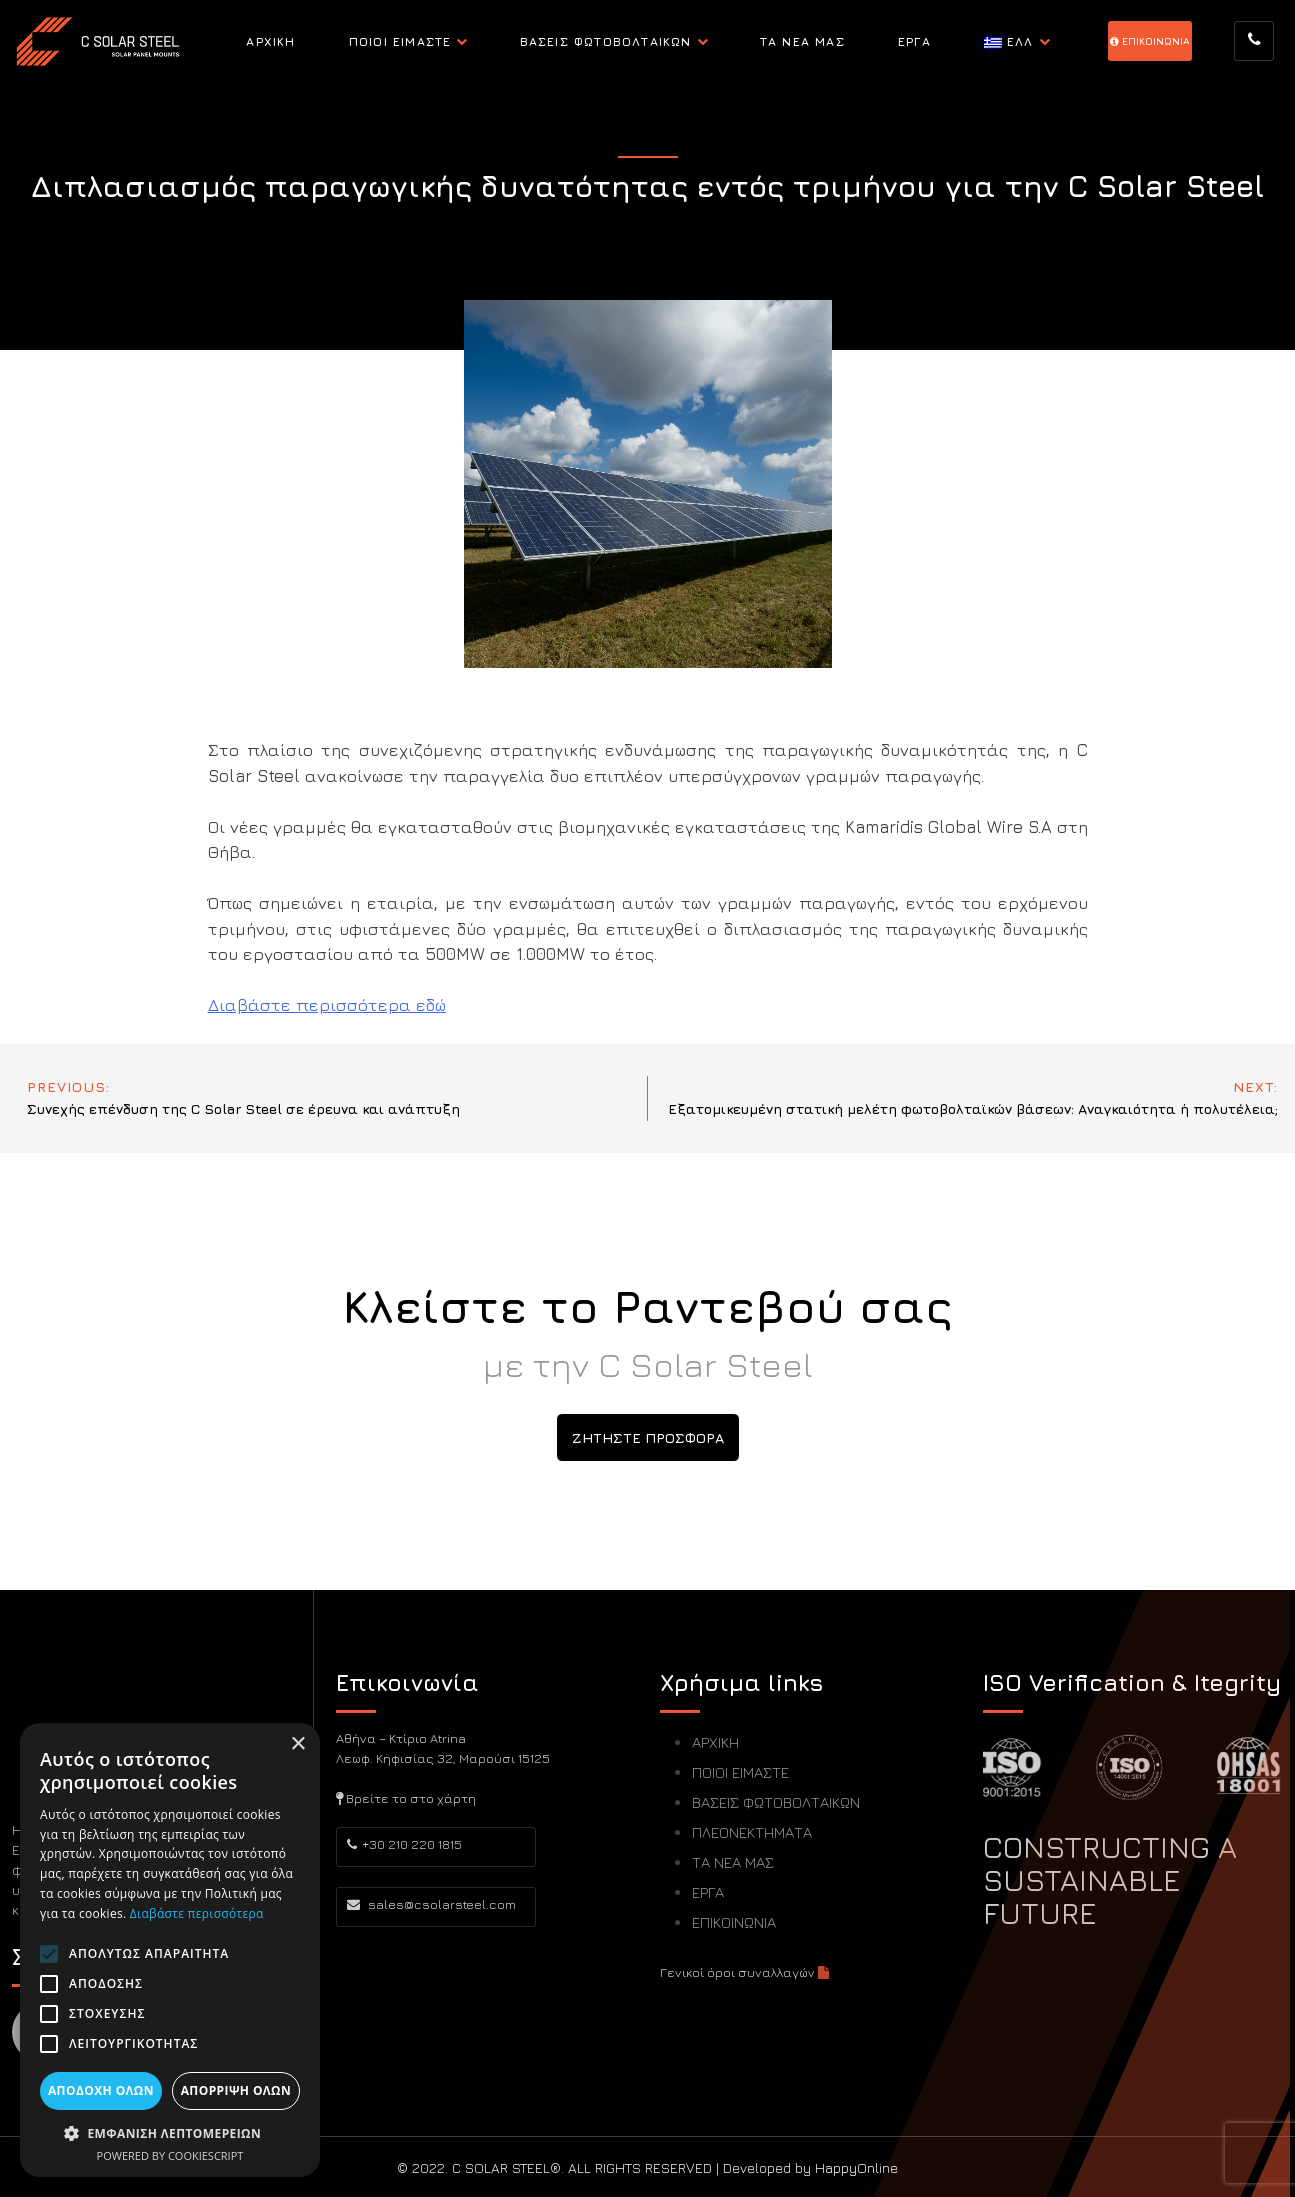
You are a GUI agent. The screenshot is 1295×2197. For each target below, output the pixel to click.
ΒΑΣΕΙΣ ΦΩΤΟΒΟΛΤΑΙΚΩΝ (606, 41)
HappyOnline (856, 2167)
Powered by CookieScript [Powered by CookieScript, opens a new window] (170, 2155)
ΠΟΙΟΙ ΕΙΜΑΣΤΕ (400, 41)
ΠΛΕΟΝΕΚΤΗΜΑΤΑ (752, 1832)
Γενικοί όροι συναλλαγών (744, 1972)
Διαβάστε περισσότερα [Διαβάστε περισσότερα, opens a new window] (197, 1913)
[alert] (170, 1950)
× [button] (297, 1744)
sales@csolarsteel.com (431, 1904)
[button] (170, 2133)
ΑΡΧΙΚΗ (270, 41)
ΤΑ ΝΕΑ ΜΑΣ (802, 41)
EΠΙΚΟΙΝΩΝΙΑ (1150, 41)
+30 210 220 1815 (404, 1844)
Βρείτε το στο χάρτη (406, 1798)
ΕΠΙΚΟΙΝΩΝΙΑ (734, 1922)
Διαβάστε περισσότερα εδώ (327, 1005)
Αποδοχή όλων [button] (101, 2090)
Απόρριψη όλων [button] (236, 2090)
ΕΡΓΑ (914, 41)
